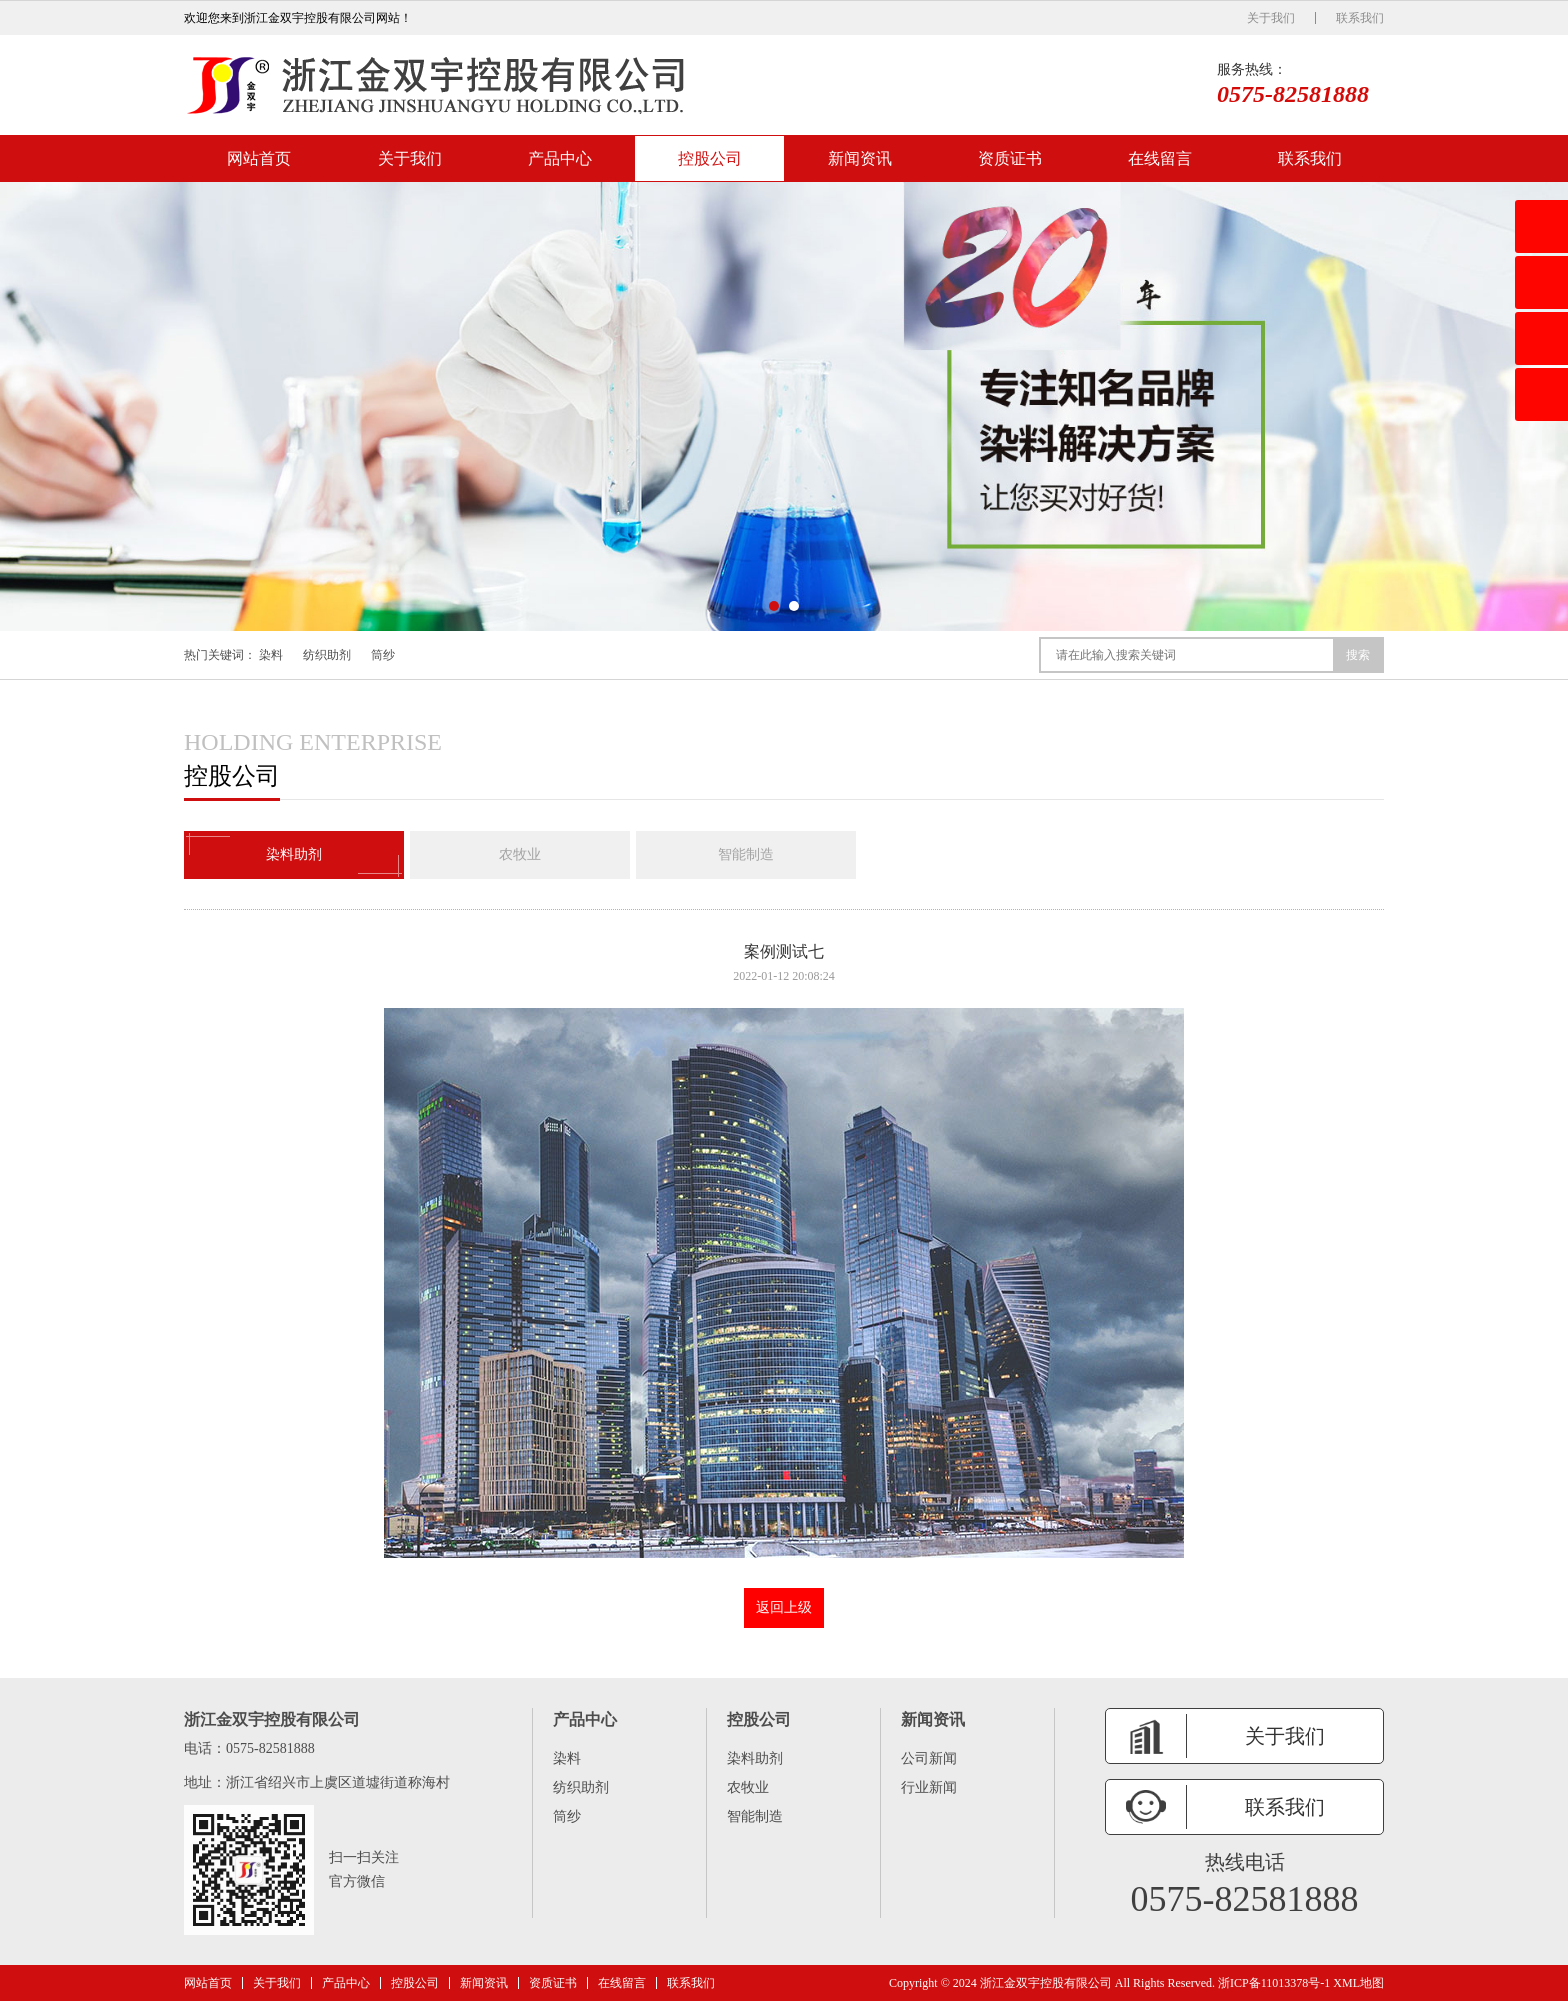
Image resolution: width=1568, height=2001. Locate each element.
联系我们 (1360, 18)
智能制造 (746, 854)
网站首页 (259, 158)
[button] (774, 606)
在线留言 (1160, 158)
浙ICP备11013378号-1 (1274, 1983)
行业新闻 (929, 1787)
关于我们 (1271, 18)
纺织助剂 (327, 655)
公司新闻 (929, 1758)
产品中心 (560, 158)
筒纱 (383, 655)
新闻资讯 (860, 158)
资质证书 (1010, 158)
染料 (271, 655)
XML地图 (1358, 1983)
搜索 (1358, 655)
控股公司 (710, 158)
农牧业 (520, 854)
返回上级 (784, 1607)
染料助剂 (294, 855)
